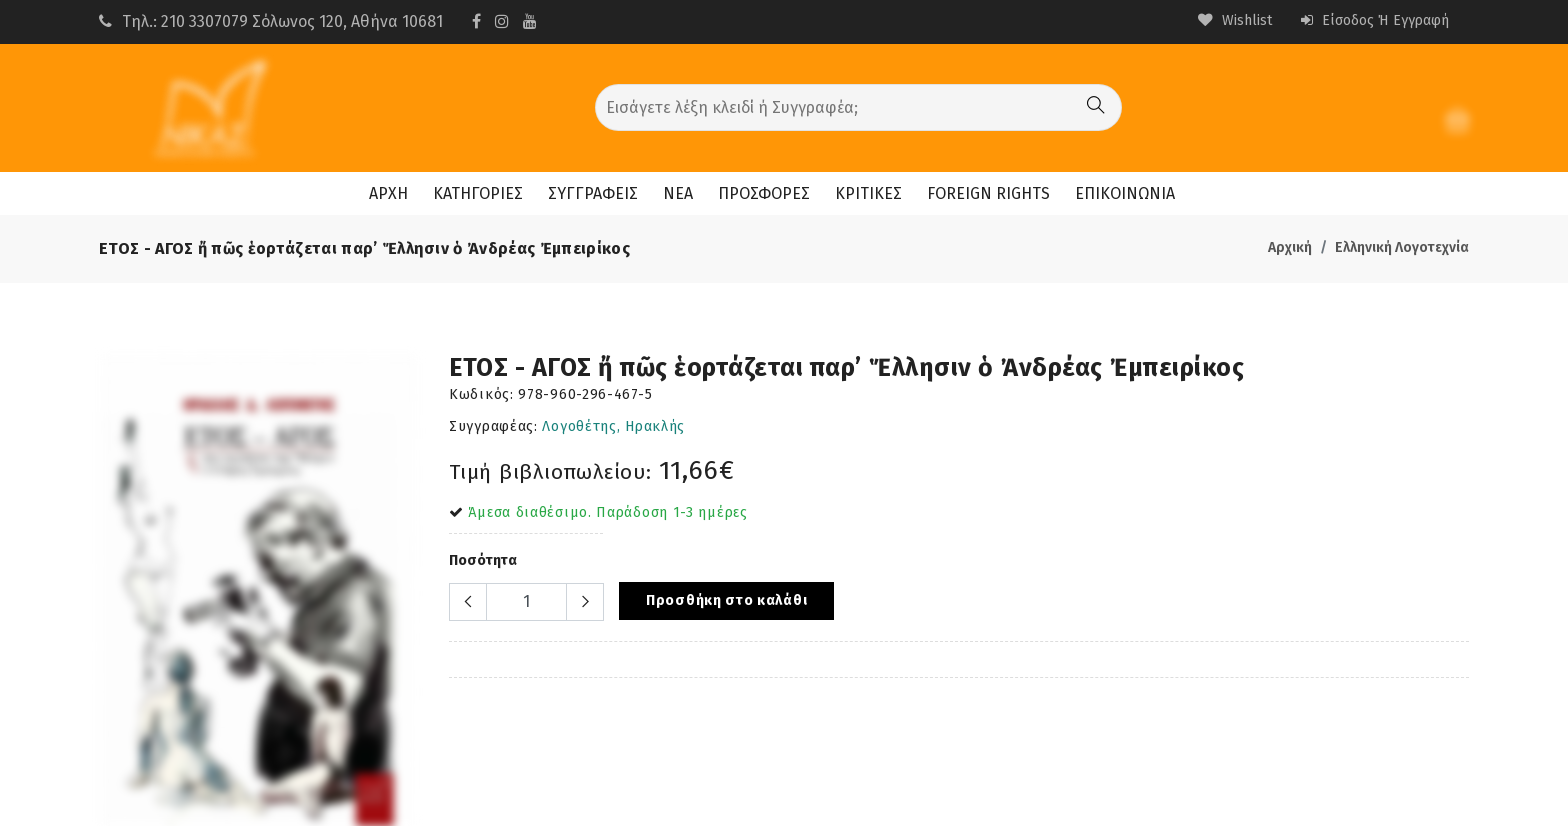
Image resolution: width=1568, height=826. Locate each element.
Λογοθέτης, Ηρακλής (613, 426)
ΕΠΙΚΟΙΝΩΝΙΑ (1125, 193)
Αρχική (1290, 247)
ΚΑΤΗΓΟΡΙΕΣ (478, 193)
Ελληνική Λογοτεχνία (1402, 247)
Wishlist (1235, 20)
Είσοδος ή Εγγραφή (1375, 20)
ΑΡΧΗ (388, 193)
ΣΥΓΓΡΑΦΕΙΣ (593, 193)
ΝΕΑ (678, 193)
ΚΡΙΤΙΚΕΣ (868, 193)
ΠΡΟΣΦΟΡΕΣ (764, 193)
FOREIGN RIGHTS (988, 193)
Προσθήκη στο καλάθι (726, 600)
